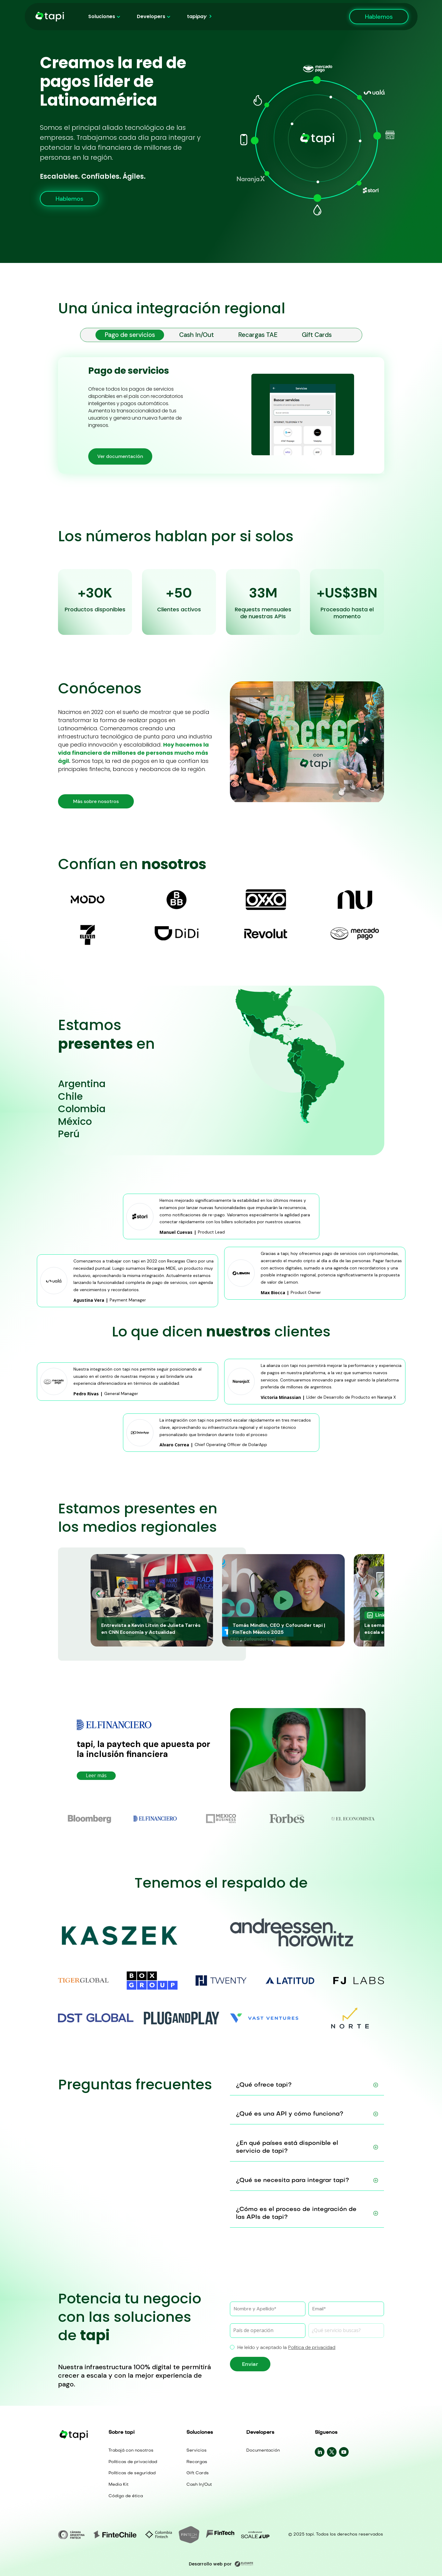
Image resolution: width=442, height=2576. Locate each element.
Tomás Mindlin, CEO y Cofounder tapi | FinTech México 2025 (279, 1629)
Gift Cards (317, 335)
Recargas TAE (258, 335)
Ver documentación (120, 456)
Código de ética (125, 2496)
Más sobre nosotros (96, 801)
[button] (98, 1594)
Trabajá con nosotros (130, 2451)
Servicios (196, 2451)
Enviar (250, 2364)
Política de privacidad (311, 2347)
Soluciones (101, 16)
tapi (197, 16)
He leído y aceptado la (282, 2347)
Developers (151, 16)
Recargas (196, 2462)
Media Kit (118, 2485)
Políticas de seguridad (132, 2473)
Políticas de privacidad (132, 2462)
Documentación (263, 2451)
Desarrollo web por (221, 2564)
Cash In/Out (196, 335)
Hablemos (379, 17)
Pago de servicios (130, 335)
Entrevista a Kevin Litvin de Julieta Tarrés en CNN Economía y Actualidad (151, 1629)
